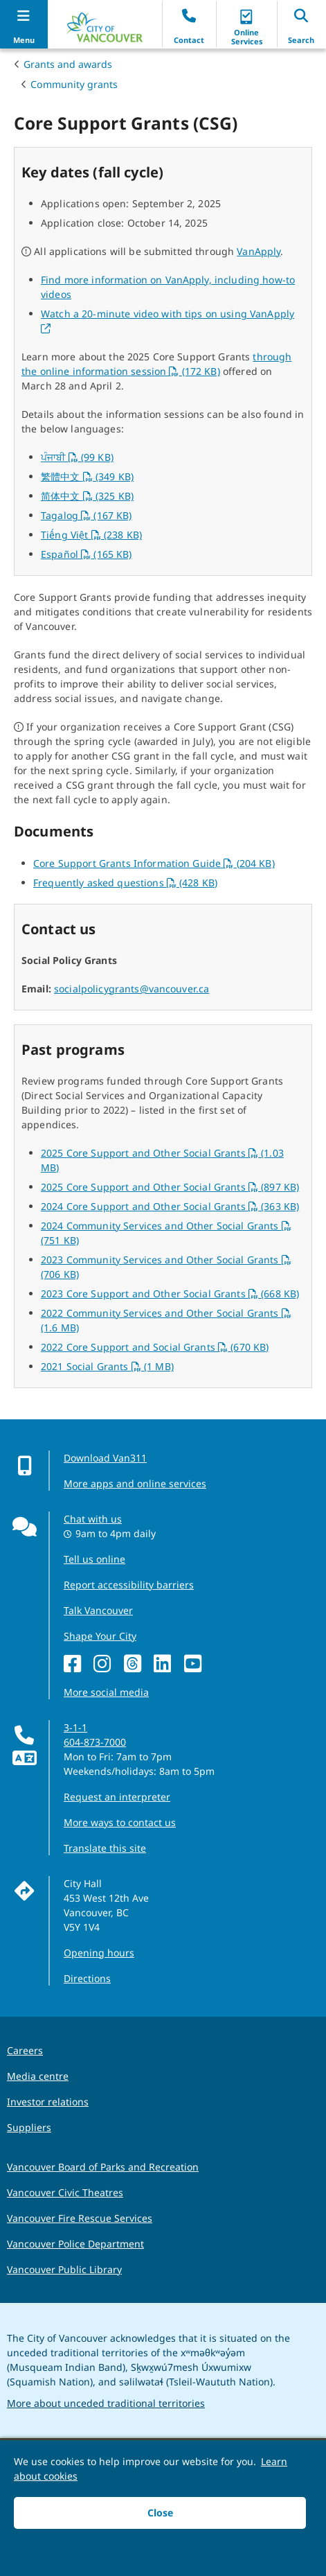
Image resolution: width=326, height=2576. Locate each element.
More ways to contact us (120, 1822)
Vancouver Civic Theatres (65, 2192)
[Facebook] (76, 1664)
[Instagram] (105, 1664)
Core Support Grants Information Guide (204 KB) (154, 863)
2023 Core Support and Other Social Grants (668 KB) (170, 1293)
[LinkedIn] (166, 1664)
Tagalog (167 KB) (86, 515)
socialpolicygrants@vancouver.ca (131, 988)
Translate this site (105, 1848)
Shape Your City (100, 1635)
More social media (106, 1692)
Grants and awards (68, 64)
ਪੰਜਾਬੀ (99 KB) (77, 457)
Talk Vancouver (98, 1610)
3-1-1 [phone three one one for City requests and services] (75, 1727)
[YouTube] (196, 1664)
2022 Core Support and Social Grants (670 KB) (155, 1346)
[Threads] (136, 1664)
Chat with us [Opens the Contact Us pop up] (93, 1518)
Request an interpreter (117, 1796)
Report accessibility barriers (129, 1584)
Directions (87, 1978)
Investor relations (48, 2101)
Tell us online (94, 1559)
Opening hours (99, 1952)
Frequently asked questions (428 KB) (125, 882)
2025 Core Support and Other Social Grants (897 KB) (170, 1186)
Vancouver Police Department (75, 2243)
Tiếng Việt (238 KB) (91, 534)
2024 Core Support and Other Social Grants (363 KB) (170, 1206)
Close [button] (160, 2512)
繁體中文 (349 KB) (87, 476)
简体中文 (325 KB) (87, 495)
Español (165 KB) (86, 554)
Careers (25, 2050)
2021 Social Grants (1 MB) (107, 1366)
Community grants (74, 84)
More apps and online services (135, 1483)
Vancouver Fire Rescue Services (79, 2218)
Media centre (38, 2076)
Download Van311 (105, 1457)
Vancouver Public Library (64, 2269)
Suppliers (29, 2127)
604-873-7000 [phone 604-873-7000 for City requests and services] (95, 1742)
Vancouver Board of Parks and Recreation (103, 2166)
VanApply (258, 251)
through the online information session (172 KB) (156, 364)
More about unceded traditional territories (106, 2403)
